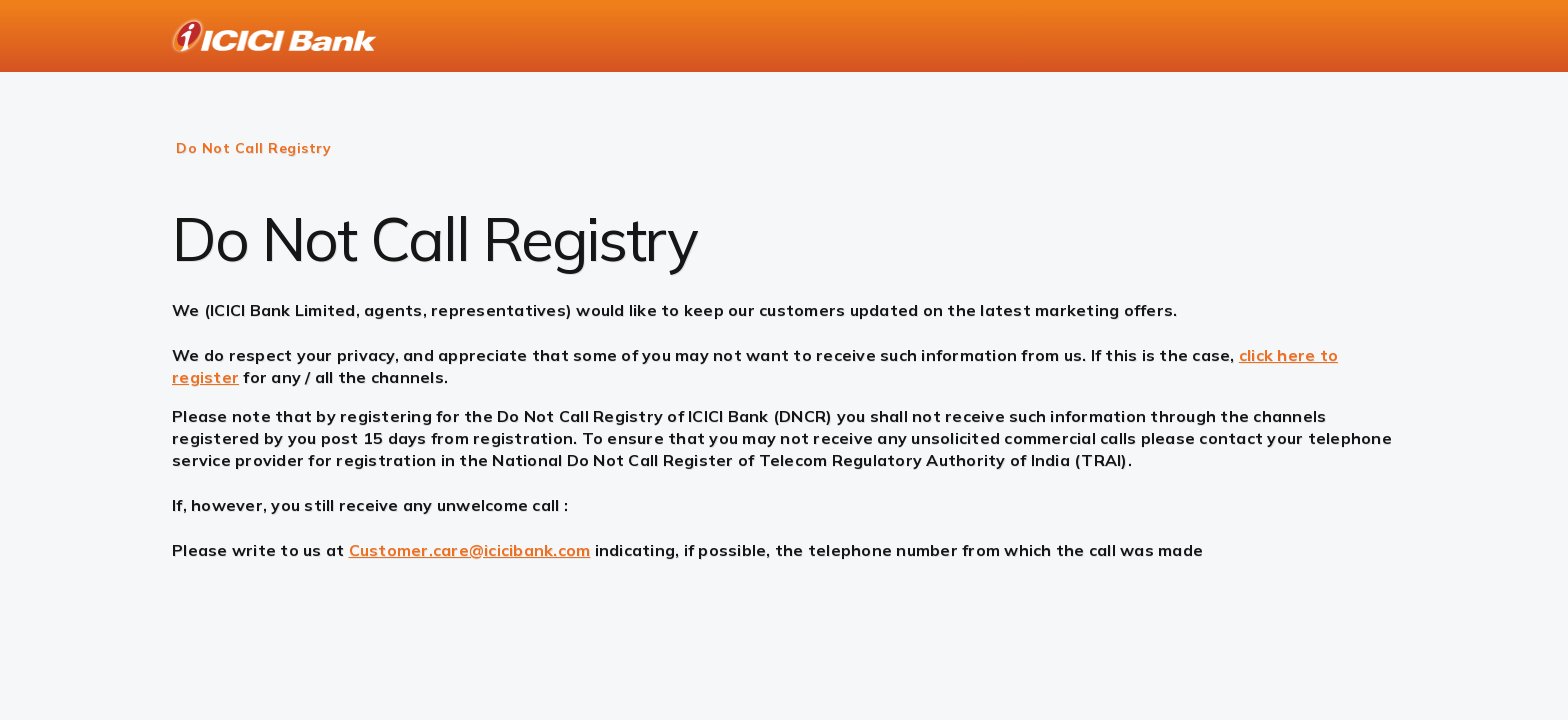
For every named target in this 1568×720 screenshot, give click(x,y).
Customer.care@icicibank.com (470, 550)
